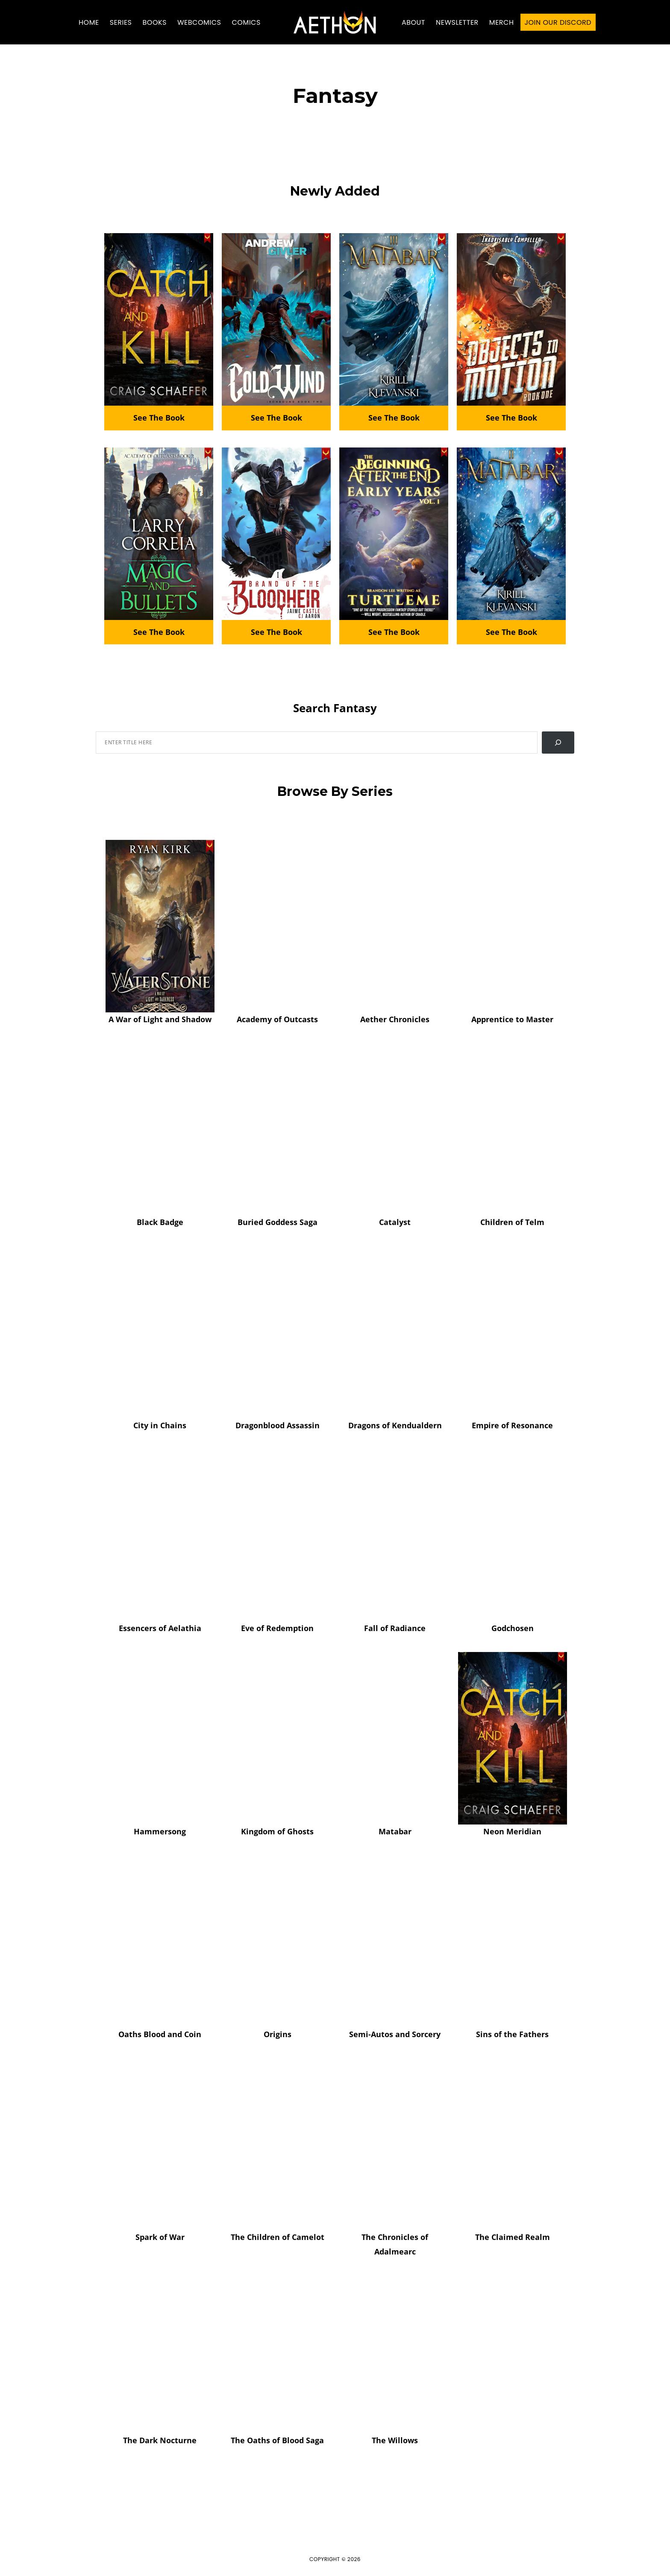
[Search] (558, 742)
